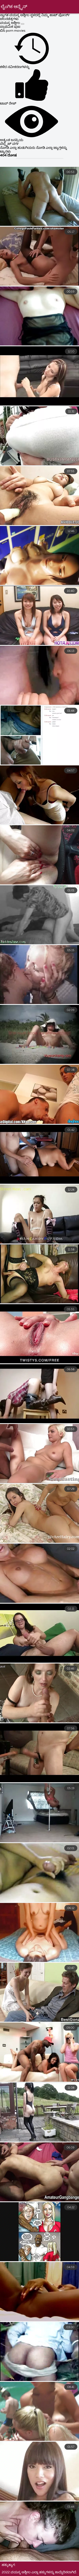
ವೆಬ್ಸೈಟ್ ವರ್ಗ (9, 144)
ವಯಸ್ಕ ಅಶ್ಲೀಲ (10, 23)
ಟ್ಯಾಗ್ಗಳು (5, 151)
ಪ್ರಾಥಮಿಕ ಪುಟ (10, 27)
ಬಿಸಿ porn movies (12, 31)
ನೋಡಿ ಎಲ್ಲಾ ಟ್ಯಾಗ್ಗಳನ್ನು (51, 148)
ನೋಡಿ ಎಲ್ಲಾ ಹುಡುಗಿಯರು (18, 148)
